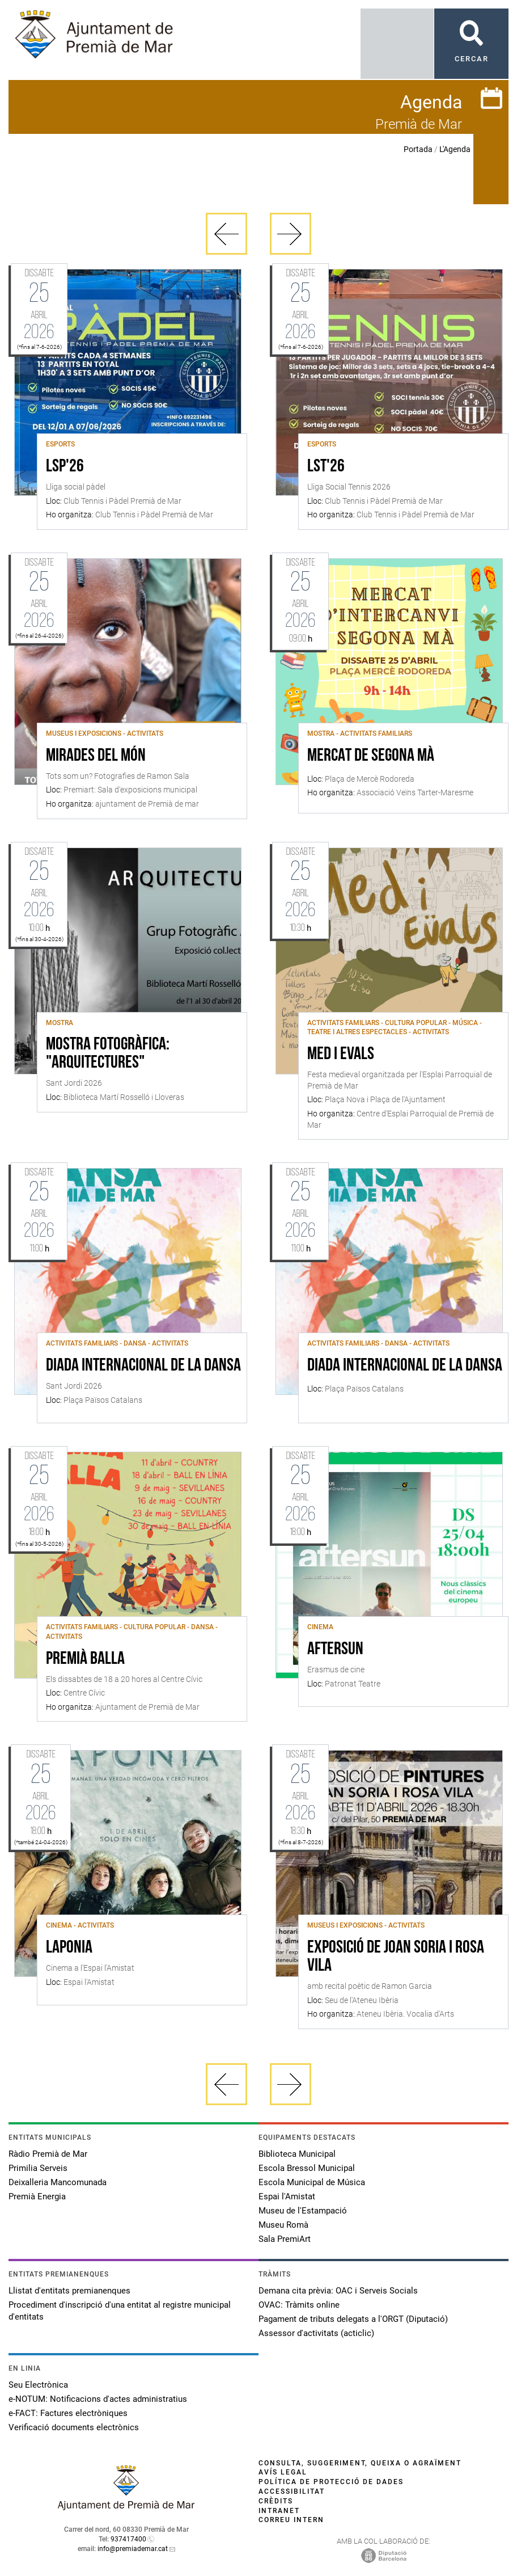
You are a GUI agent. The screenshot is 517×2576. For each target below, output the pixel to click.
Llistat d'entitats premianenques (69, 2291)
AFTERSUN (335, 1650)
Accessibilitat (291, 2491)
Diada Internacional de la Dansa (404, 1366)
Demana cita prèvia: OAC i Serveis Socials (338, 2291)
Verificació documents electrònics (74, 2427)
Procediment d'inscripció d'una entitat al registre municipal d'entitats (120, 2311)
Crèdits (275, 2501)
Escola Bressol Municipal (306, 2168)
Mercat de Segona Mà (370, 756)
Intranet (279, 2511)
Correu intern (291, 2520)
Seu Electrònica (38, 2385)
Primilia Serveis (38, 2168)
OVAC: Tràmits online (299, 2305)
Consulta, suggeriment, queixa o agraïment (359, 2463)
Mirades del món (96, 756)
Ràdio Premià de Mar (48, 2154)
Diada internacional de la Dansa (143, 1366)
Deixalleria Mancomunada (58, 2182)
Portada (418, 149)
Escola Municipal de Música (311, 2182)
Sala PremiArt (284, 2239)
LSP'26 (65, 467)
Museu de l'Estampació (302, 2211)
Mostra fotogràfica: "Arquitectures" (107, 1054)
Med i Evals (340, 1054)
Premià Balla (85, 1659)
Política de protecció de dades (331, 2482)
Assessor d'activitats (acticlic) (316, 2333)
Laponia (69, 1948)
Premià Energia (37, 2196)
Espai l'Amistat (286, 2196)
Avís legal (282, 2472)
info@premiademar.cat (133, 2549)
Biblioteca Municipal (297, 2154)
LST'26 (326, 467)
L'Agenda (455, 149)
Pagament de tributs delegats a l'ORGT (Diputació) (353, 2319)
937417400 (128, 2539)
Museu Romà (283, 2225)
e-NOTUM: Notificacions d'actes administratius (98, 2399)
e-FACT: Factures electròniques (68, 2413)
